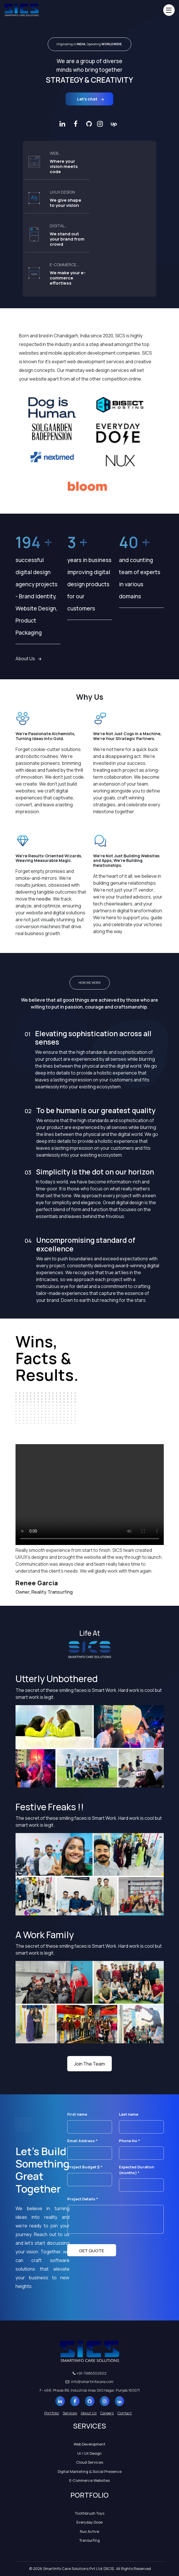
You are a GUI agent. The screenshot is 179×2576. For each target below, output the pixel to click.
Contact (125, 2413)
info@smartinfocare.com (89, 2381)
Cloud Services (89, 2462)
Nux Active (89, 2531)
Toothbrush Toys (89, 2513)
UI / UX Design (89, 2453)
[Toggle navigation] (169, 10)
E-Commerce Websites (89, 2480)
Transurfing (89, 2540)
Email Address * (89, 2147)
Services (70, 2413)
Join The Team (89, 2064)
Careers (107, 2413)
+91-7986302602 (90, 2373)
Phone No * (141, 2147)
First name (89, 2120)
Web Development (89, 2444)
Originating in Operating (89, 44)
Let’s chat (90, 99)
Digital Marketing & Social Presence (90, 2471)
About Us (28, 658)
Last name (141, 2120)
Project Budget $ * (89, 2173)
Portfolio (51, 2413)
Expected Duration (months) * (141, 2175)
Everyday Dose (89, 2522)
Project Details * (115, 2215)
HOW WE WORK (89, 982)
